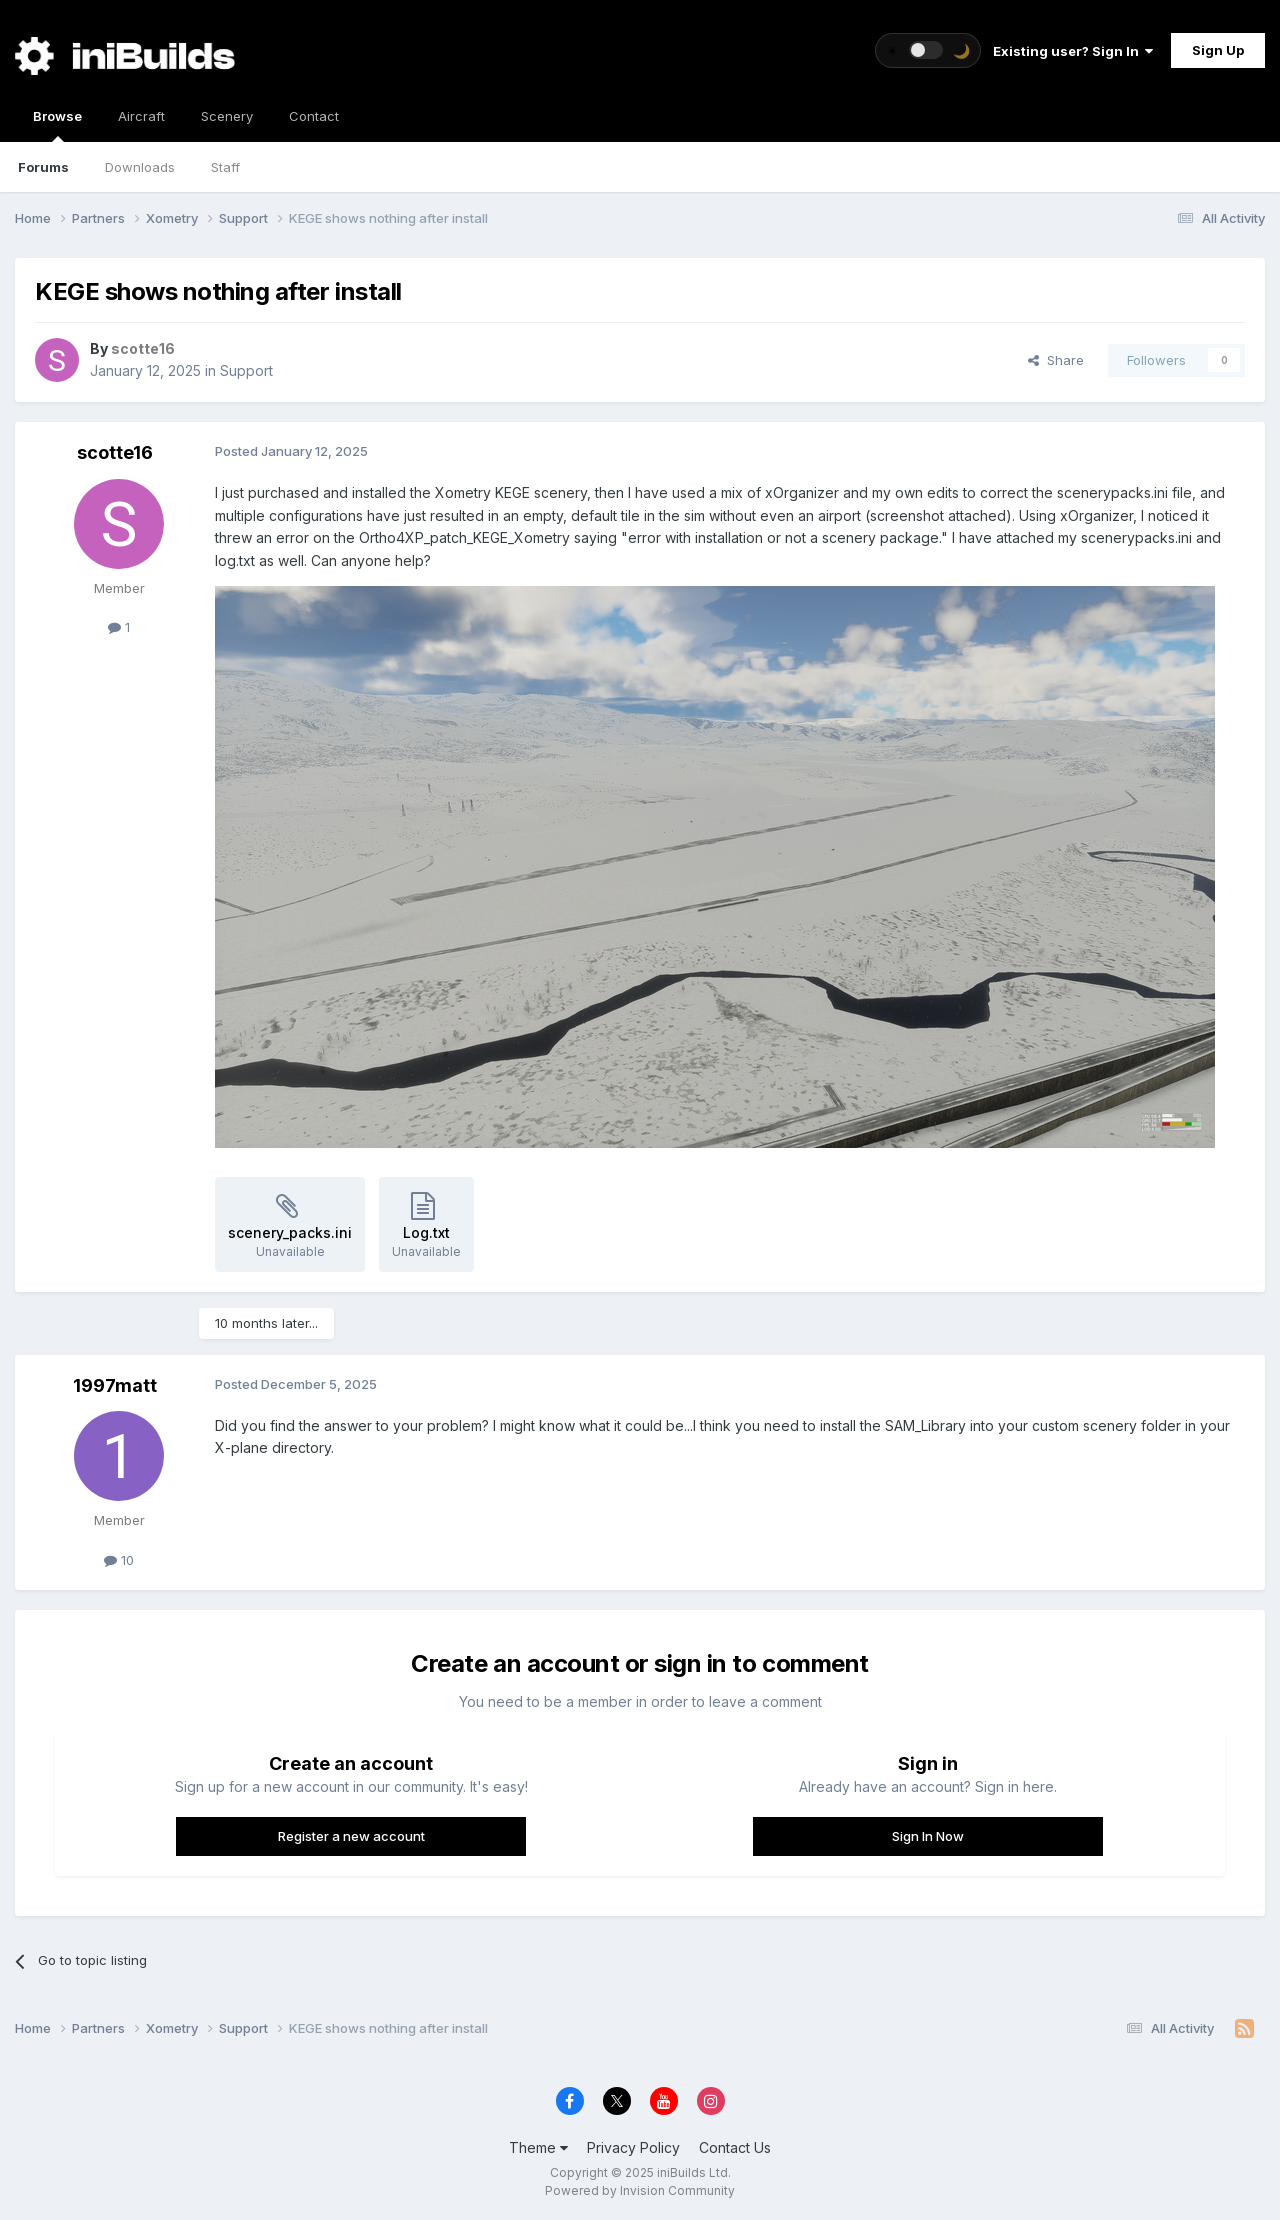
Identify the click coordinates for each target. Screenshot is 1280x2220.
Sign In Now (928, 1836)
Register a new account (351, 1836)
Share (1056, 360)
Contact (314, 116)
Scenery (227, 116)
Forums (43, 167)
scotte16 (115, 452)
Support (246, 370)
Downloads (140, 167)
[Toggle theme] (928, 50)
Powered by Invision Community (640, 2190)
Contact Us (735, 2147)
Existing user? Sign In (1073, 51)
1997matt (115, 1385)
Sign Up (1218, 50)
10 (119, 1560)
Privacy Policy (633, 2147)
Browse (57, 125)
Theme (538, 2147)
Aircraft (141, 116)
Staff (225, 167)
